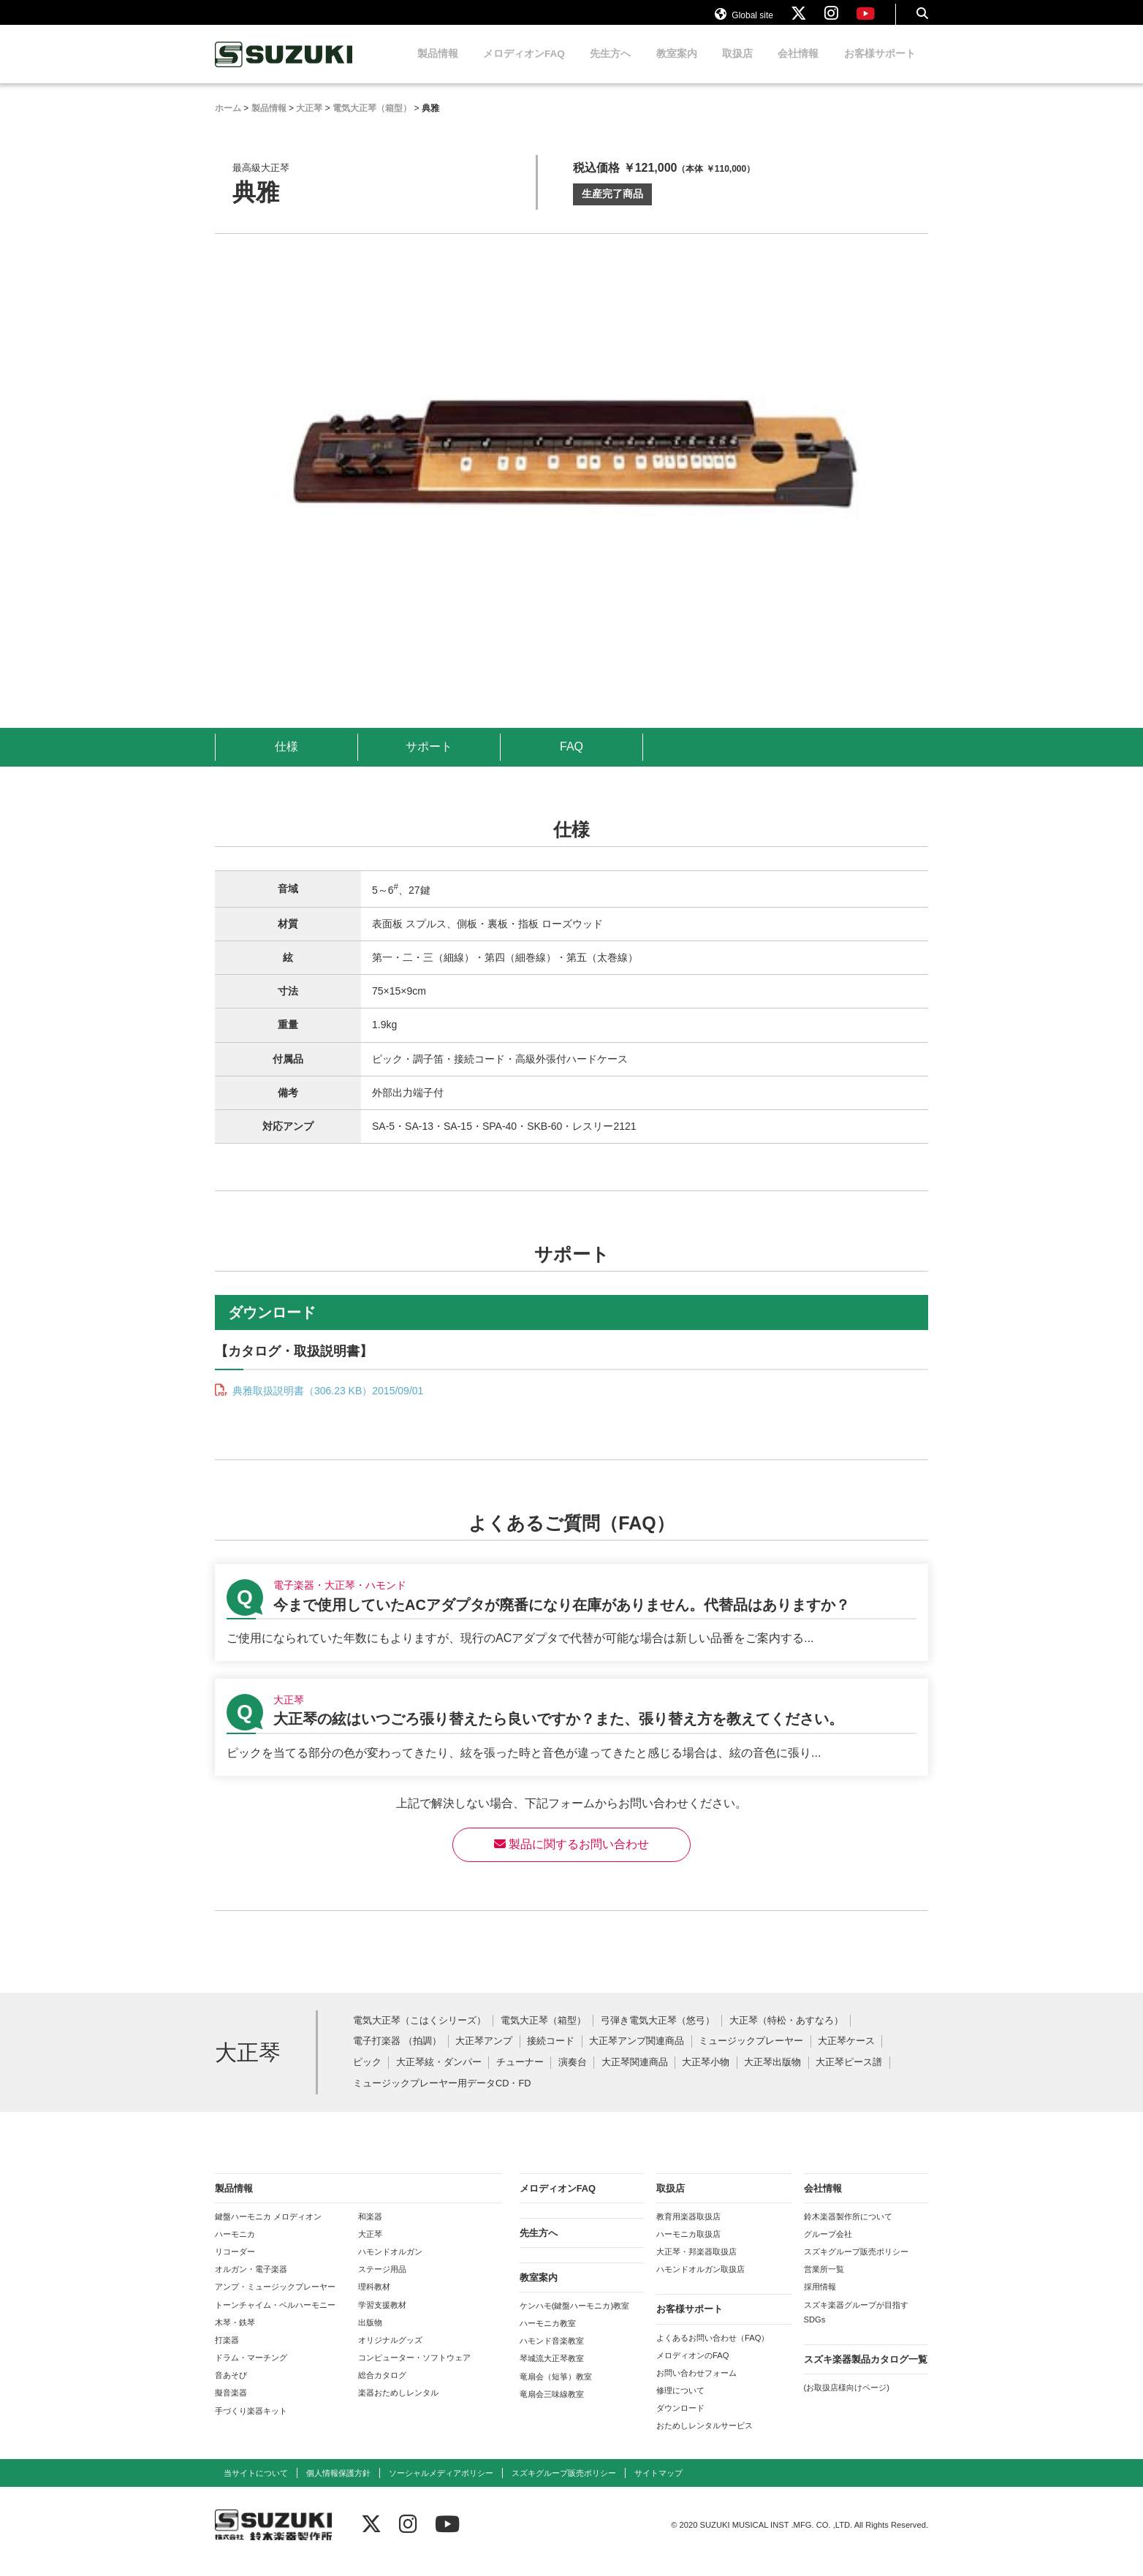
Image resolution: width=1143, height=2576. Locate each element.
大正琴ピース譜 (849, 2076)
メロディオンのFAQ (692, 2369)
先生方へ (610, 67)
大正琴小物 (705, 2076)
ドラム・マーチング (251, 2371)
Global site (744, 20)
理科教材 (374, 2300)
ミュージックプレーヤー (751, 2055)
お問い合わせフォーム (696, 2386)
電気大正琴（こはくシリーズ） (419, 2035)
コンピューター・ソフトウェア (414, 2371)
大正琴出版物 (772, 2076)
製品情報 (437, 67)
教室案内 (676, 67)
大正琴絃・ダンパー (439, 2076)
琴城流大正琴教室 (552, 2372)
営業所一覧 (824, 2283)
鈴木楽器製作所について (848, 2230)
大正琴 (370, 2247)
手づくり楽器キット (251, 2424)
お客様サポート (880, 67)
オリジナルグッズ (390, 2353)
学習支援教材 (382, 2318)
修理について (680, 2404)
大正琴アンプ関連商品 (636, 2055)
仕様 (286, 760)
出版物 (370, 2336)
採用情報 (820, 2300)
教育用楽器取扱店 (688, 2230)
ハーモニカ (235, 2247)
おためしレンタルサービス (704, 2439)
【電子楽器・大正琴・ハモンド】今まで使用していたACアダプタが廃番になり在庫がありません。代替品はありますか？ (571, 1626)
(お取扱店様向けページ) (846, 2401)
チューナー (520, 2076)
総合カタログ (382, 2389)
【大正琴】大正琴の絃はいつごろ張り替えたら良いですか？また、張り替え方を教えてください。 (571, 1741)
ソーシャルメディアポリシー (441, 2486)
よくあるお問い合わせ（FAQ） (712, 2351)
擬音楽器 (231, 2406)
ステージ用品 (382, 2283)
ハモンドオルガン (390, 2265)
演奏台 (572, 2076)
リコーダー (235, 2265)
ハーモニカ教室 (548, 2337)
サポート (429, 760)
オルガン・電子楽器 (251, 2283)
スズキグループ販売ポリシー (856, 2265)
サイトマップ (658, 2486)
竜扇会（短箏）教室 (556, 2390)
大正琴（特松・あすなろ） (786, 2035)
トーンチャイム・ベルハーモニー (275, 2318)
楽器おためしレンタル (398, 2406)
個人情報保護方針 (338, 2486)
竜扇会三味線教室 (552, 2408)
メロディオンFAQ (524, 67)
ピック (367, 2076)
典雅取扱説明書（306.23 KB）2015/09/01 (326, 1404)
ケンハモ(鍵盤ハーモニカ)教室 (574, 2319)
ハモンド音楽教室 (552, 2354)
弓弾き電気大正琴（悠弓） (658, 2035)
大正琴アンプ (483, 2055)
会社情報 (798, 67)
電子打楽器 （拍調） (397, 2055)
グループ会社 (828, 2247)
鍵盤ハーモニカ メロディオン (268, 2230)
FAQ (571, 760)
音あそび (231, 2389)
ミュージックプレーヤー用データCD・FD (442, 2097)
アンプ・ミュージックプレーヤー (275, 2300)
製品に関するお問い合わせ (571, 1858)
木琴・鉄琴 (235, 2336)
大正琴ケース (846, 2055)
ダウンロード (680, 2421)
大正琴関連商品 (634, 2076)
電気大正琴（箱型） (543, 2035)
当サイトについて (256, 2486)
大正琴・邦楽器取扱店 (696, 2265)
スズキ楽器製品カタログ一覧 (865, 2373)
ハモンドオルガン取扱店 (700, 2283)
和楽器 (370, 2230)
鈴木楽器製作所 (284, 68)
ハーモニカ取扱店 (688, 2247)
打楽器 (227, 2353)
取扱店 (737, 67)
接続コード (550, 2055)
